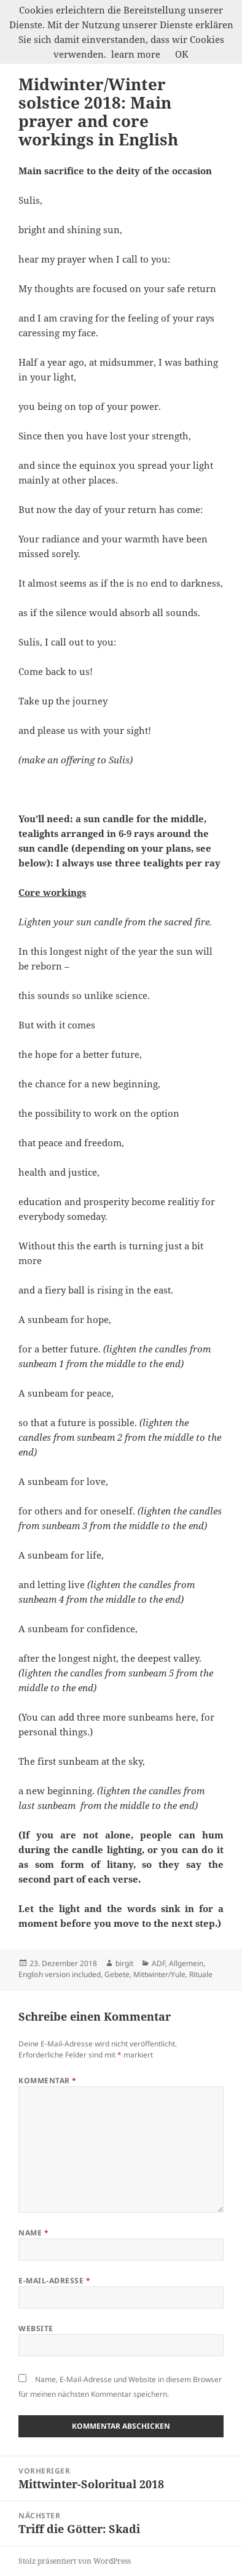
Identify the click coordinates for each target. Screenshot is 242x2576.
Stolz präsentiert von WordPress (74, 2561)
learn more (135, 54)
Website (35, 2328)
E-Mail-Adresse (54, 2280)
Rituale (201, 1974)
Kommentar (47, 2080)
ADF (158, 1963)
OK (182, 54)
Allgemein (186, 1963)
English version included (59, 1974)
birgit (124, 1963)
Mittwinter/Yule (159, 1974)
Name (33, 2232)
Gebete (117, 1974)
